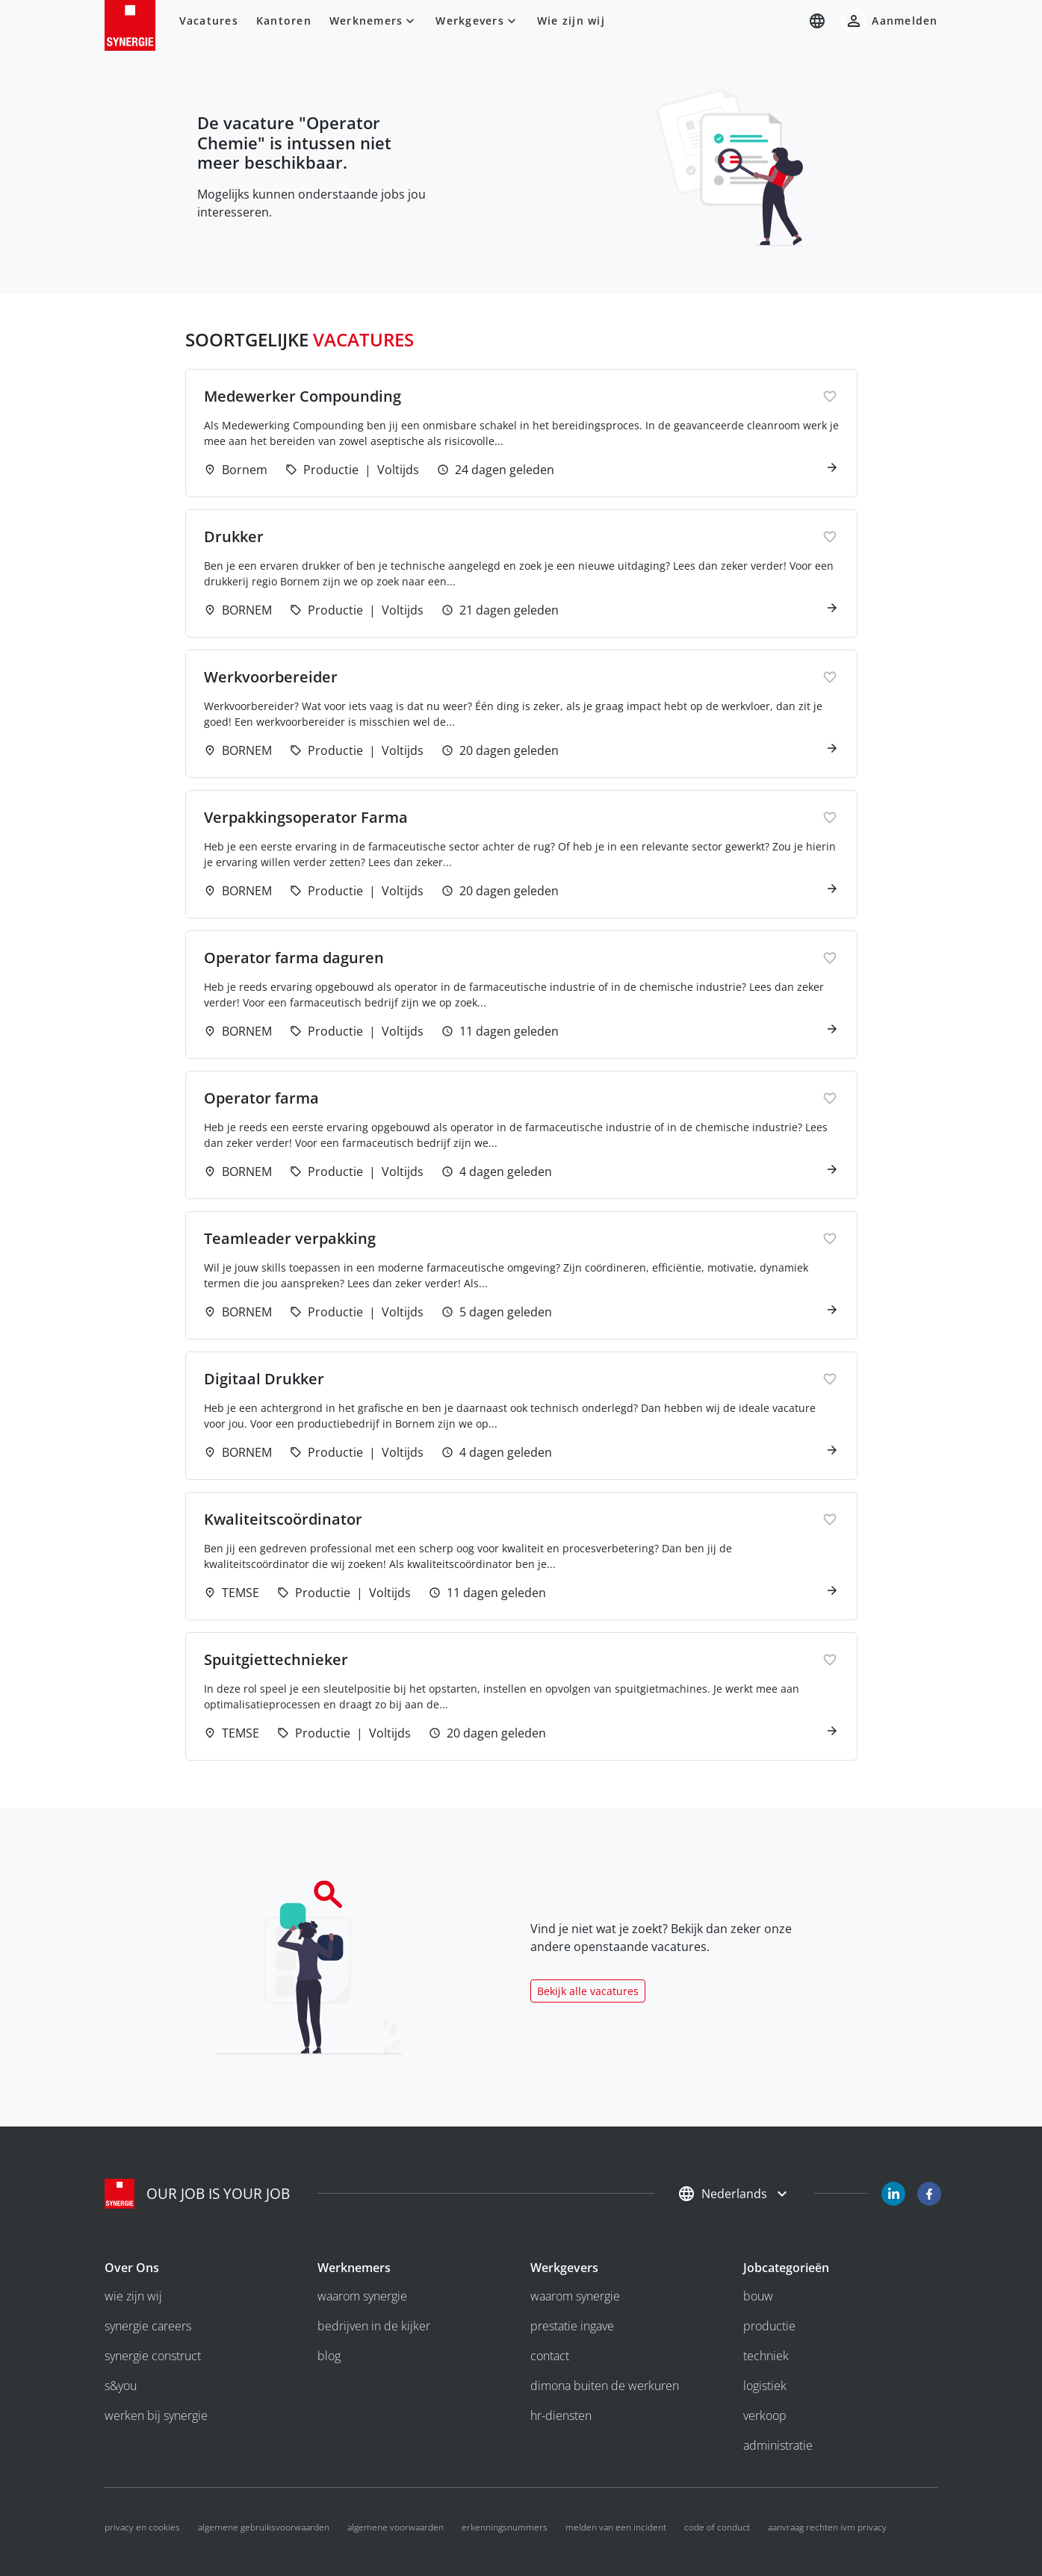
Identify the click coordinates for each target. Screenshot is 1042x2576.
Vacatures (208, 20)
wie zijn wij (133, 2296)
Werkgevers (477, 20)
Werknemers (373, 20)
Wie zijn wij (571, 20)
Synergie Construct (153, 2356)
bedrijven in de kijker (373, 2326)
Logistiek (765, 2385)
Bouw (758, 2296)
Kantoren (283, 20)
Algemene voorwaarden (395, 2527)
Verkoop (765, 2415)
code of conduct (717, 2527)
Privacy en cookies (142, 2527)
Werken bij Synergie (156, 2415)
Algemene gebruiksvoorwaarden (263, 2527)
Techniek (766, 2356)
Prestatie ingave (572, 2326)
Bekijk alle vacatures (588, 1991)
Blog (329, 2356)
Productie (769, 2326)
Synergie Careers (148, 2326)
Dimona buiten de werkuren (604, 2385)
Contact (549, 2356)
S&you (121, 2385)
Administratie (778, 2445)
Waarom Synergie (362, 2296)
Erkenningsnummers (505, 2527)
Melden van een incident (615, 2527)
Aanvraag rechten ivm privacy (827, 2527)
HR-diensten (561, 2415)
